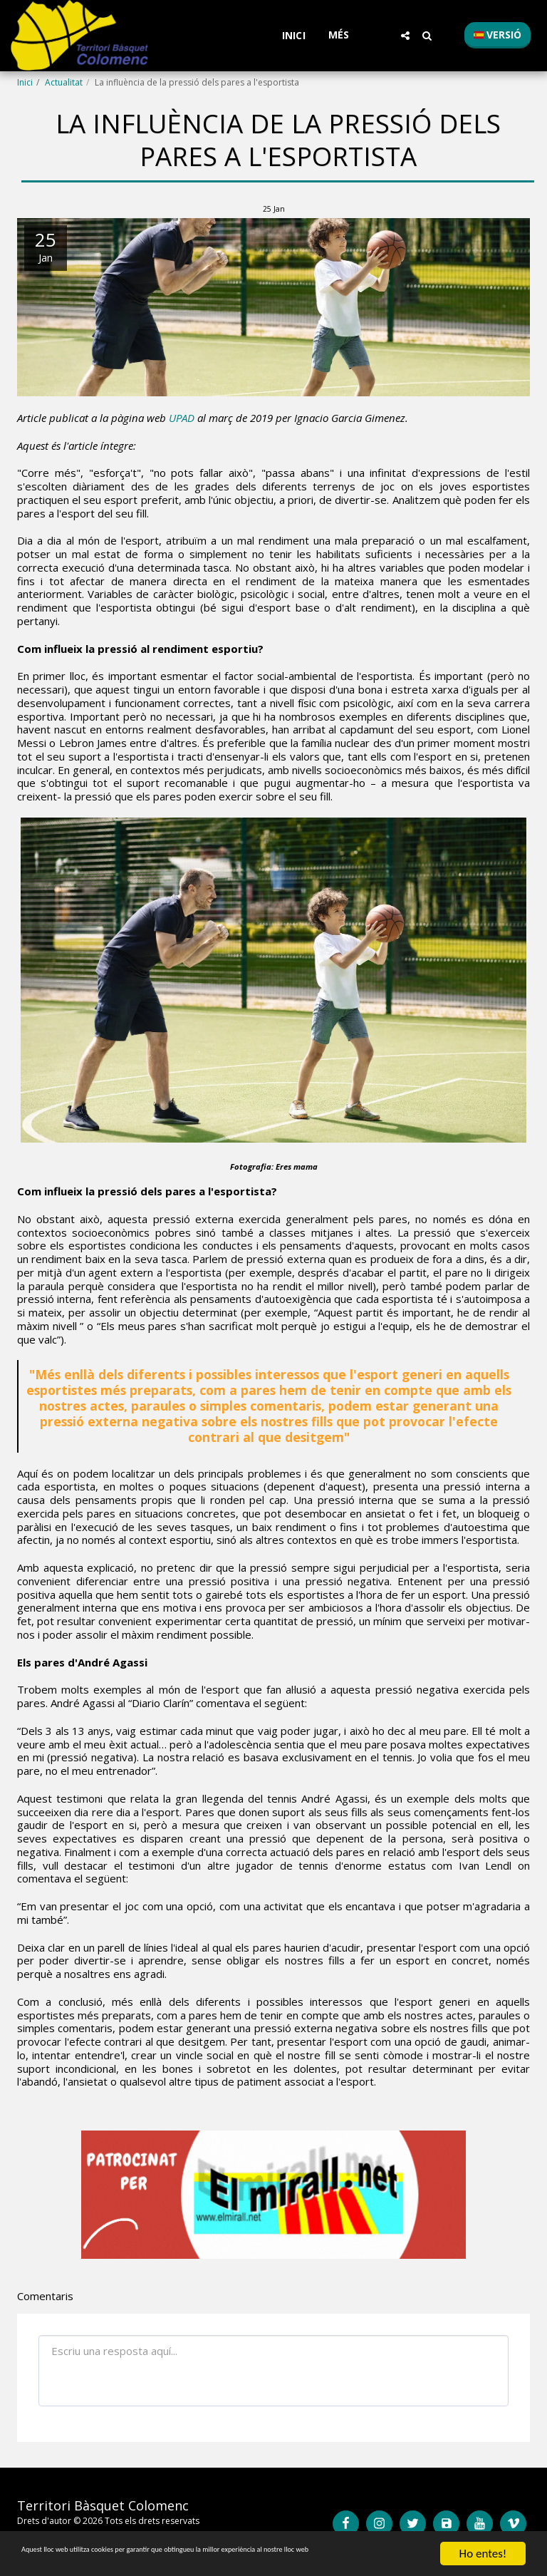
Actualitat (64, 82)
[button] (405, 36)
